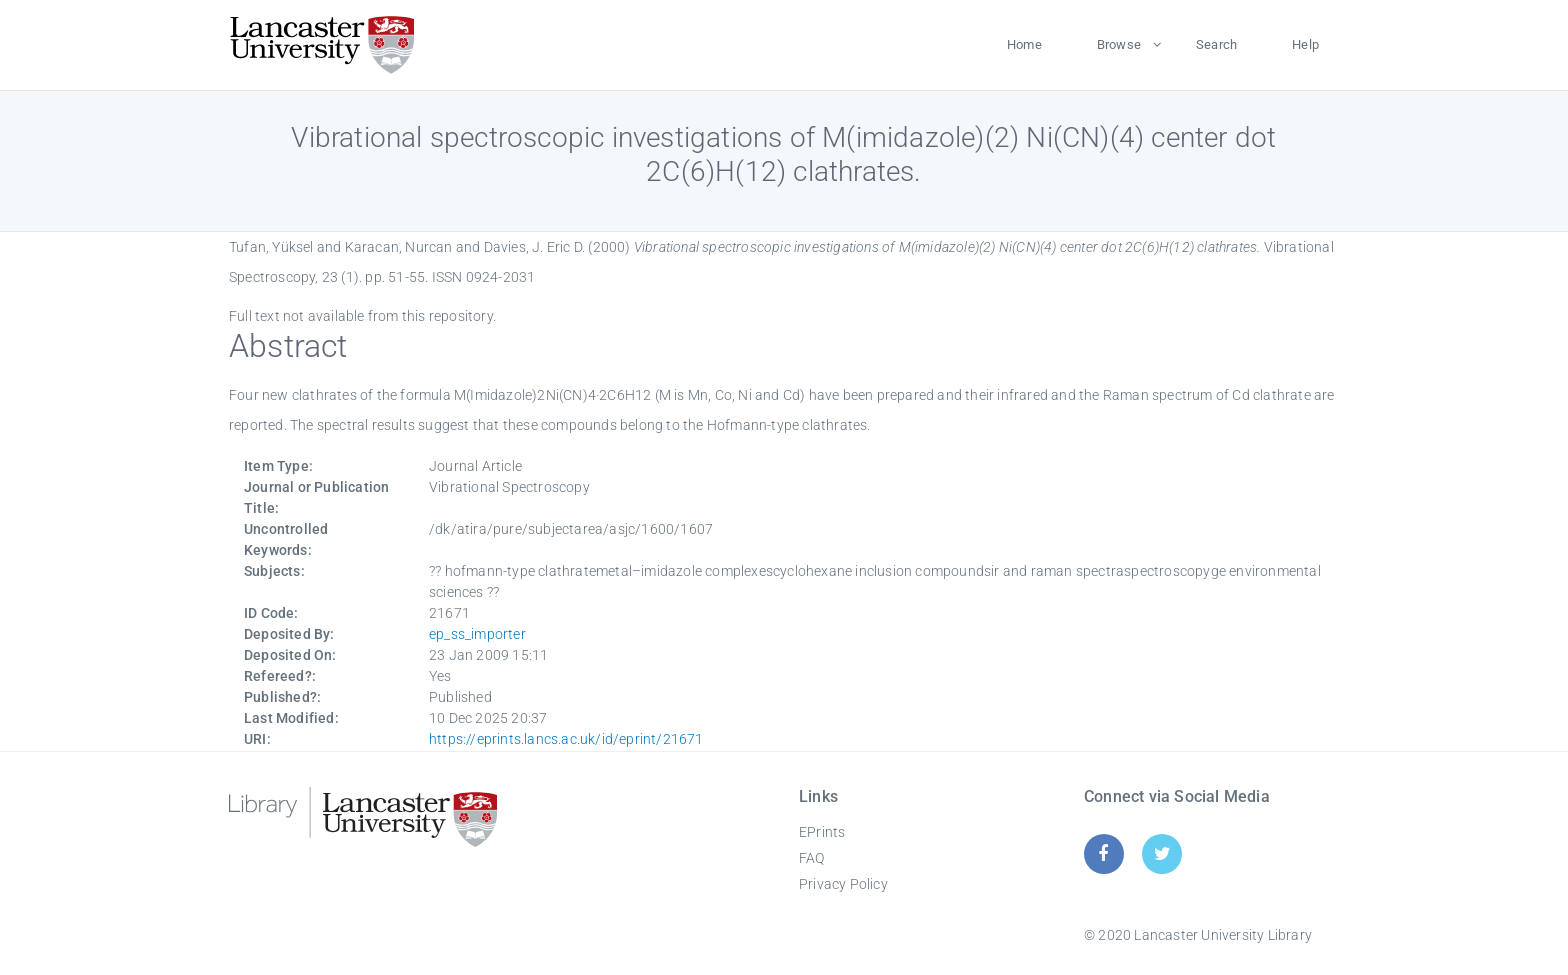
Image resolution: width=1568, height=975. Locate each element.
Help (1305, 44)
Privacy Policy (843, 884)
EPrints (822, 832)
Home (1024, 44)
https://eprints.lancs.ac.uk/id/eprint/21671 (566, 739)
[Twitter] (1162, 853)
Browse (1119, 44)
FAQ (812, 858)
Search (1216, 44)
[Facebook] (1103, 853)
